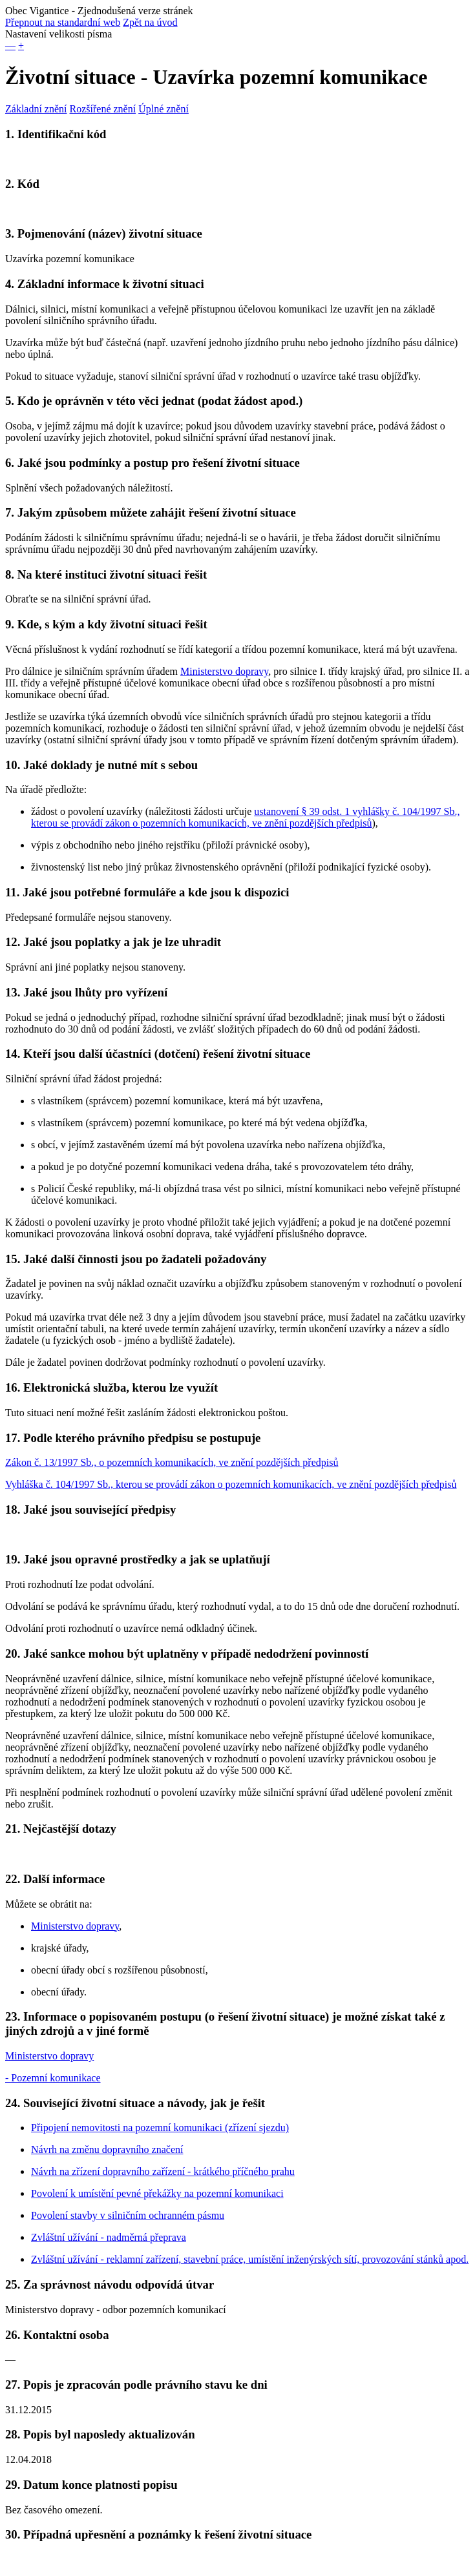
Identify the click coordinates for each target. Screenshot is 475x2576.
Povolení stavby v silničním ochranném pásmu (127, 2215)
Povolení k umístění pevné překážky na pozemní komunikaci (157, 2193)
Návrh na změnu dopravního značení (107, 2149)
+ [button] (21, 45)
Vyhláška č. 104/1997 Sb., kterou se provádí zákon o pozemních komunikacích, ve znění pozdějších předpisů (231, 1484)
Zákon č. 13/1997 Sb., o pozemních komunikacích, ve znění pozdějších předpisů (171, 1462)
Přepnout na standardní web (62, 22)
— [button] (10, 45)
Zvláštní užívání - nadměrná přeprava (108, 2237)
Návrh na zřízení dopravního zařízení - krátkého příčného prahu (163, 2171)
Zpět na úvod (150, 22)
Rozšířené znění (103, 108)
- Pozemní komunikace (53, 2077)
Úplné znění (163, 108)
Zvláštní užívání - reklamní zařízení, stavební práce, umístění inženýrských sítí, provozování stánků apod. (250, 2259)
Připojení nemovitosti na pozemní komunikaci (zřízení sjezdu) (160, 2127)
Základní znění (36, 108)
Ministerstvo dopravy (224, 671)
